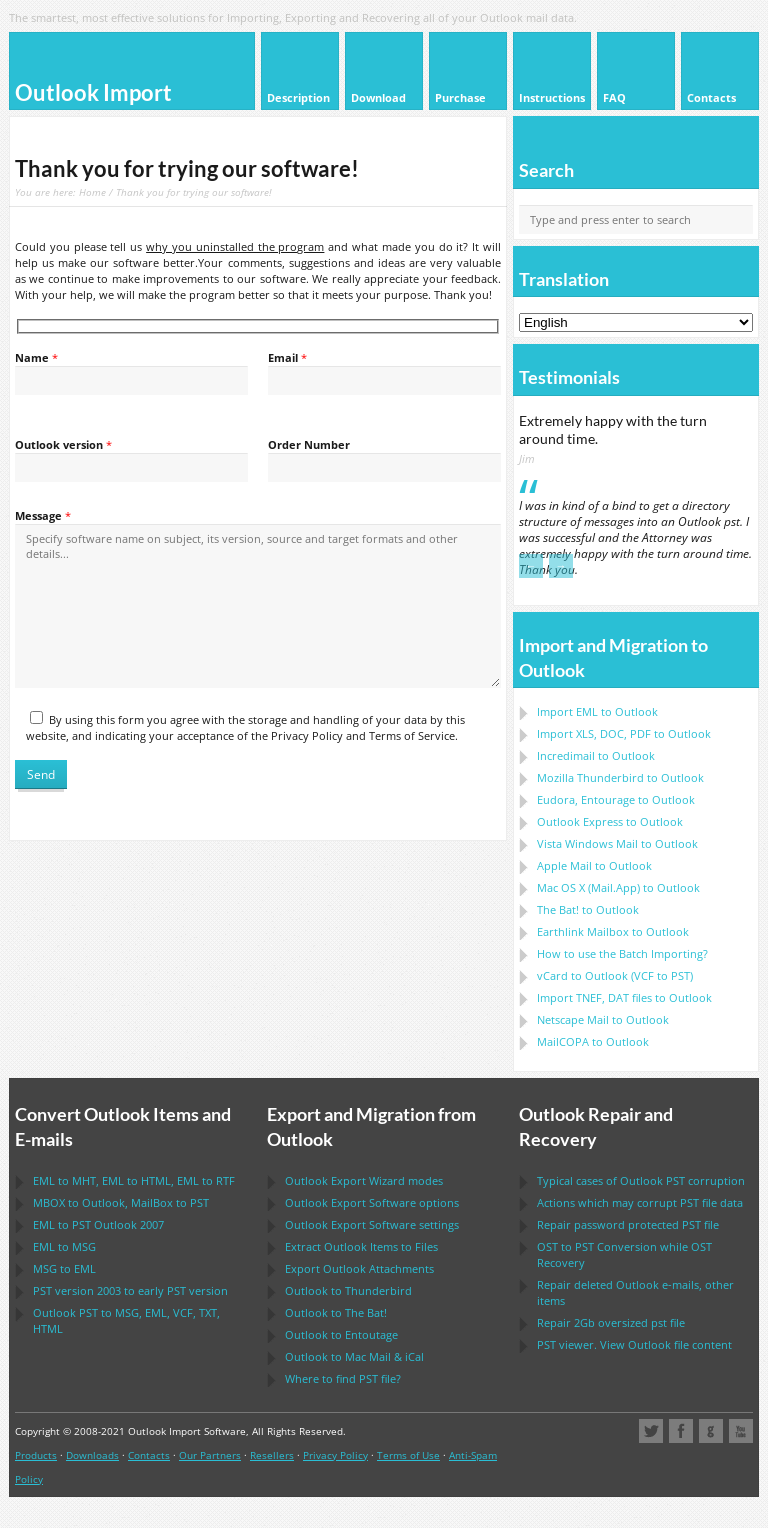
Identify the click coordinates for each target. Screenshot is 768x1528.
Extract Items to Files (361, 1246)
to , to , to (134, 1180)
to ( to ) (615, 975)
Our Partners (210, 1455)
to (620, 777)
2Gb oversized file (611, 1322)
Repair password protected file (628, 1224)
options (372, 1202)
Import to (597, 711)
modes (364, 1180)
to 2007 (98, 1224)
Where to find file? (343, 1378)
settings (372, 1224)
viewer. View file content (634, 1344)
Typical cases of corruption (641, 1180)
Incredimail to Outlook (596, 755)
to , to (121, 1202)
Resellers (272, 1455)
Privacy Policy (335, 1455)
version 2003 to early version (130, 1290)
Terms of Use (408, 1455)
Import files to (624, 997)
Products (36, 1455)
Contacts (149, 1455)
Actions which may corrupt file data (640, 1202)
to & (354, 1356)
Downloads (92, 1455)
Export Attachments (359, 1268)
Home (92, 192)
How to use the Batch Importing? (622, 953)
